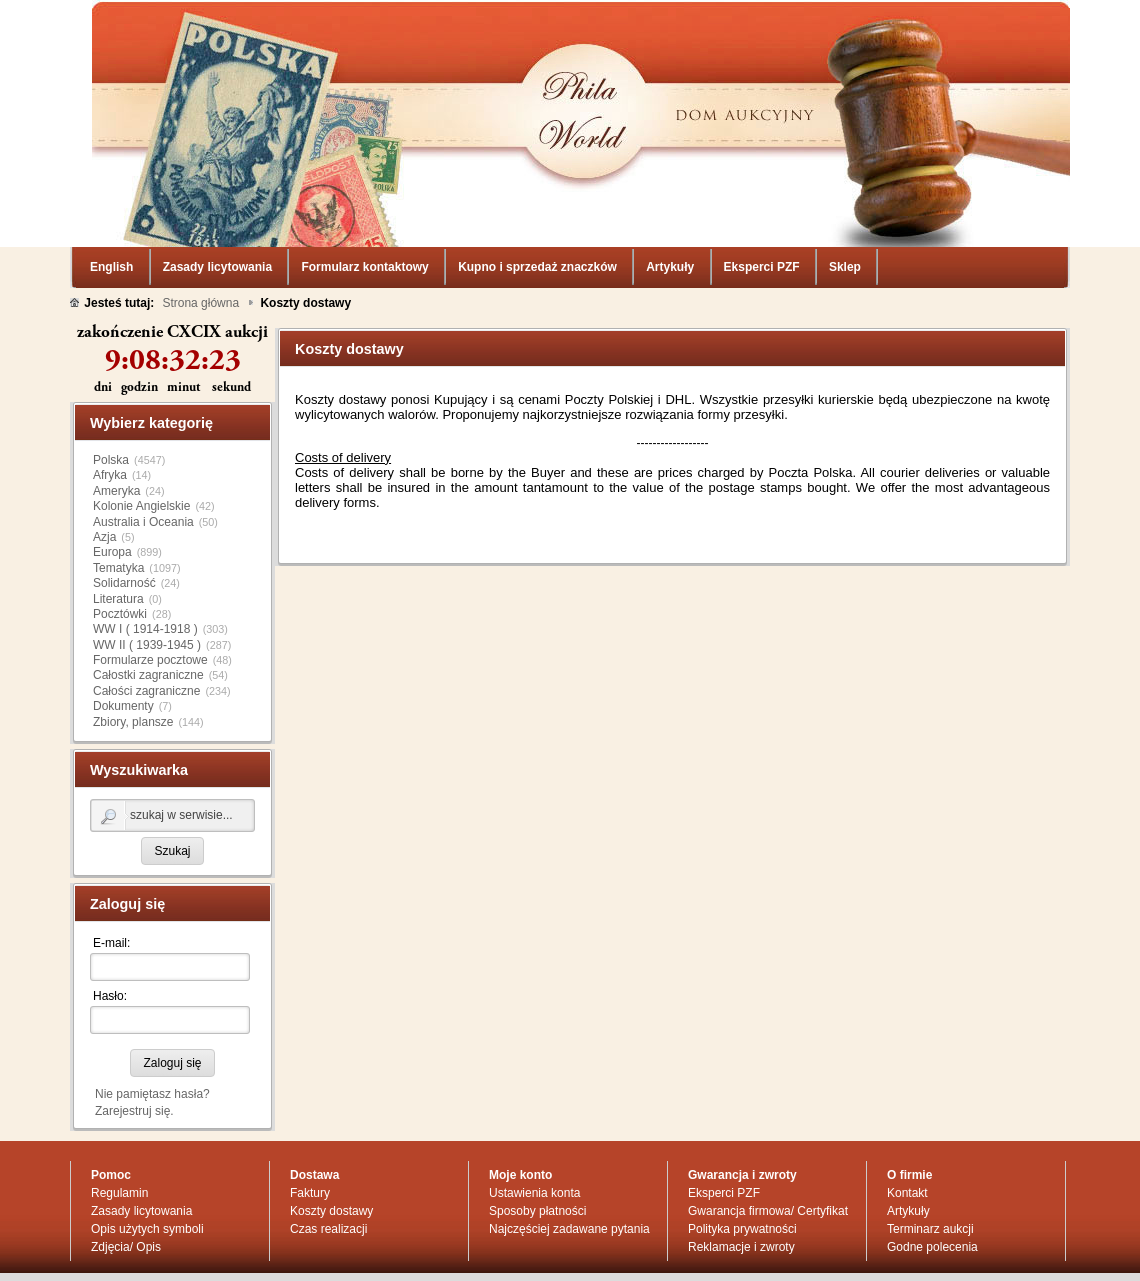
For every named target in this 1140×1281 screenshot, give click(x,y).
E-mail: (111, 869)
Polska (111, 386)
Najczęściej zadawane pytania (569, 1155)
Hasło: (110, 922)
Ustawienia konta (534, 1119)
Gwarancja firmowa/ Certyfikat (768, 1137)
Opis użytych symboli (147, 1155)
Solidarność (124, 509)
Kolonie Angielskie (141, 432)
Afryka (110, 401)
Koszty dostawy (331, 1137)
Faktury (310, 1119)
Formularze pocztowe (150, 586)
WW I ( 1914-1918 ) (145, 555)
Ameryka (116, 417)
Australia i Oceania (143, 448)
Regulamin (119, 1119)
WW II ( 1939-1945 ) (147, 571)
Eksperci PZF (724, 1119)
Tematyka (118, 494)
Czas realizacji (328, 1155)
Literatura (118, 525)
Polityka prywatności (742, 1155)
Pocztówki (120, 540)
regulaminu (683, 1260)
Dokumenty (123, 632)
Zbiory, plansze (133, 648)
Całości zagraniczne (146, 617)
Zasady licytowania (141, 1137)
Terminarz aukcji (930, 1155)
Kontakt (907, 1119)
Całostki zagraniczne (148, 601)
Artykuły (908, 1137)
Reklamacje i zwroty (741, 1173)
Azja (104, 463)
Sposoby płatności (537, 1137)
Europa (112, 478)
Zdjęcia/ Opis (126, 1173)
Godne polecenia (932, 1173)
